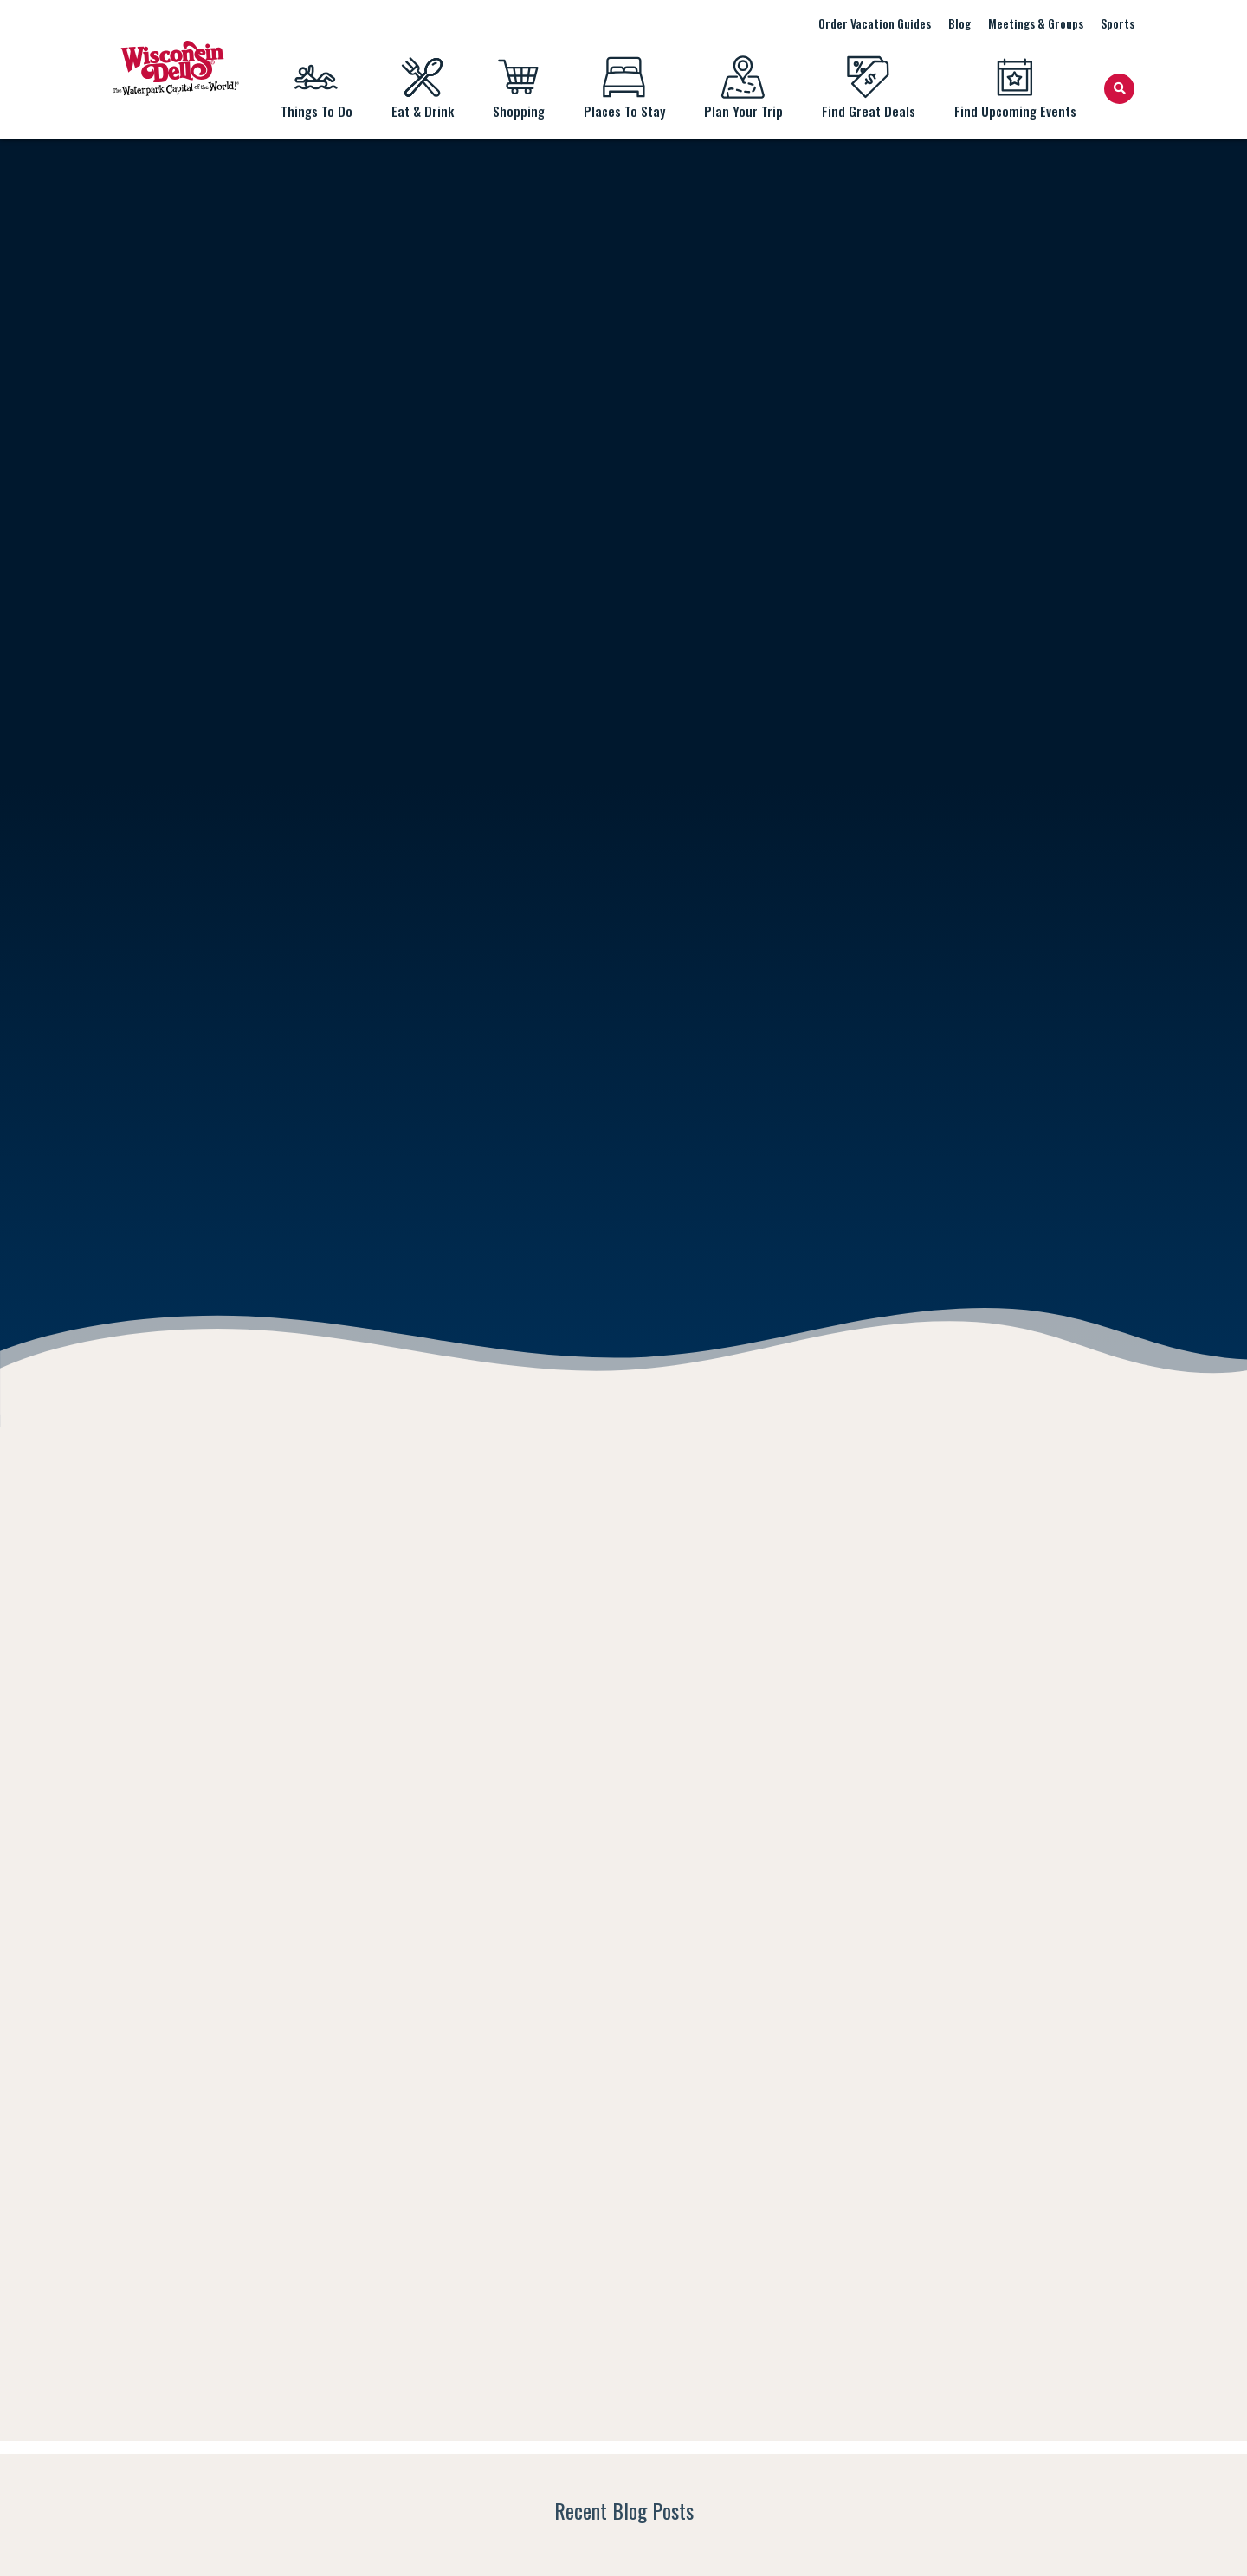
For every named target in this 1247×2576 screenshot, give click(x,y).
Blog (959, 23)
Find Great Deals (868, 87)
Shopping (518, 87)
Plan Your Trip (743, 87)
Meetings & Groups (1035, 23)
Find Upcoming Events (1015, 87)
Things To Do (316, 87)
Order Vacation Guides (874, 23)
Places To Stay (623, 87)
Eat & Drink (422, 87)
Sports (1117, 23)
